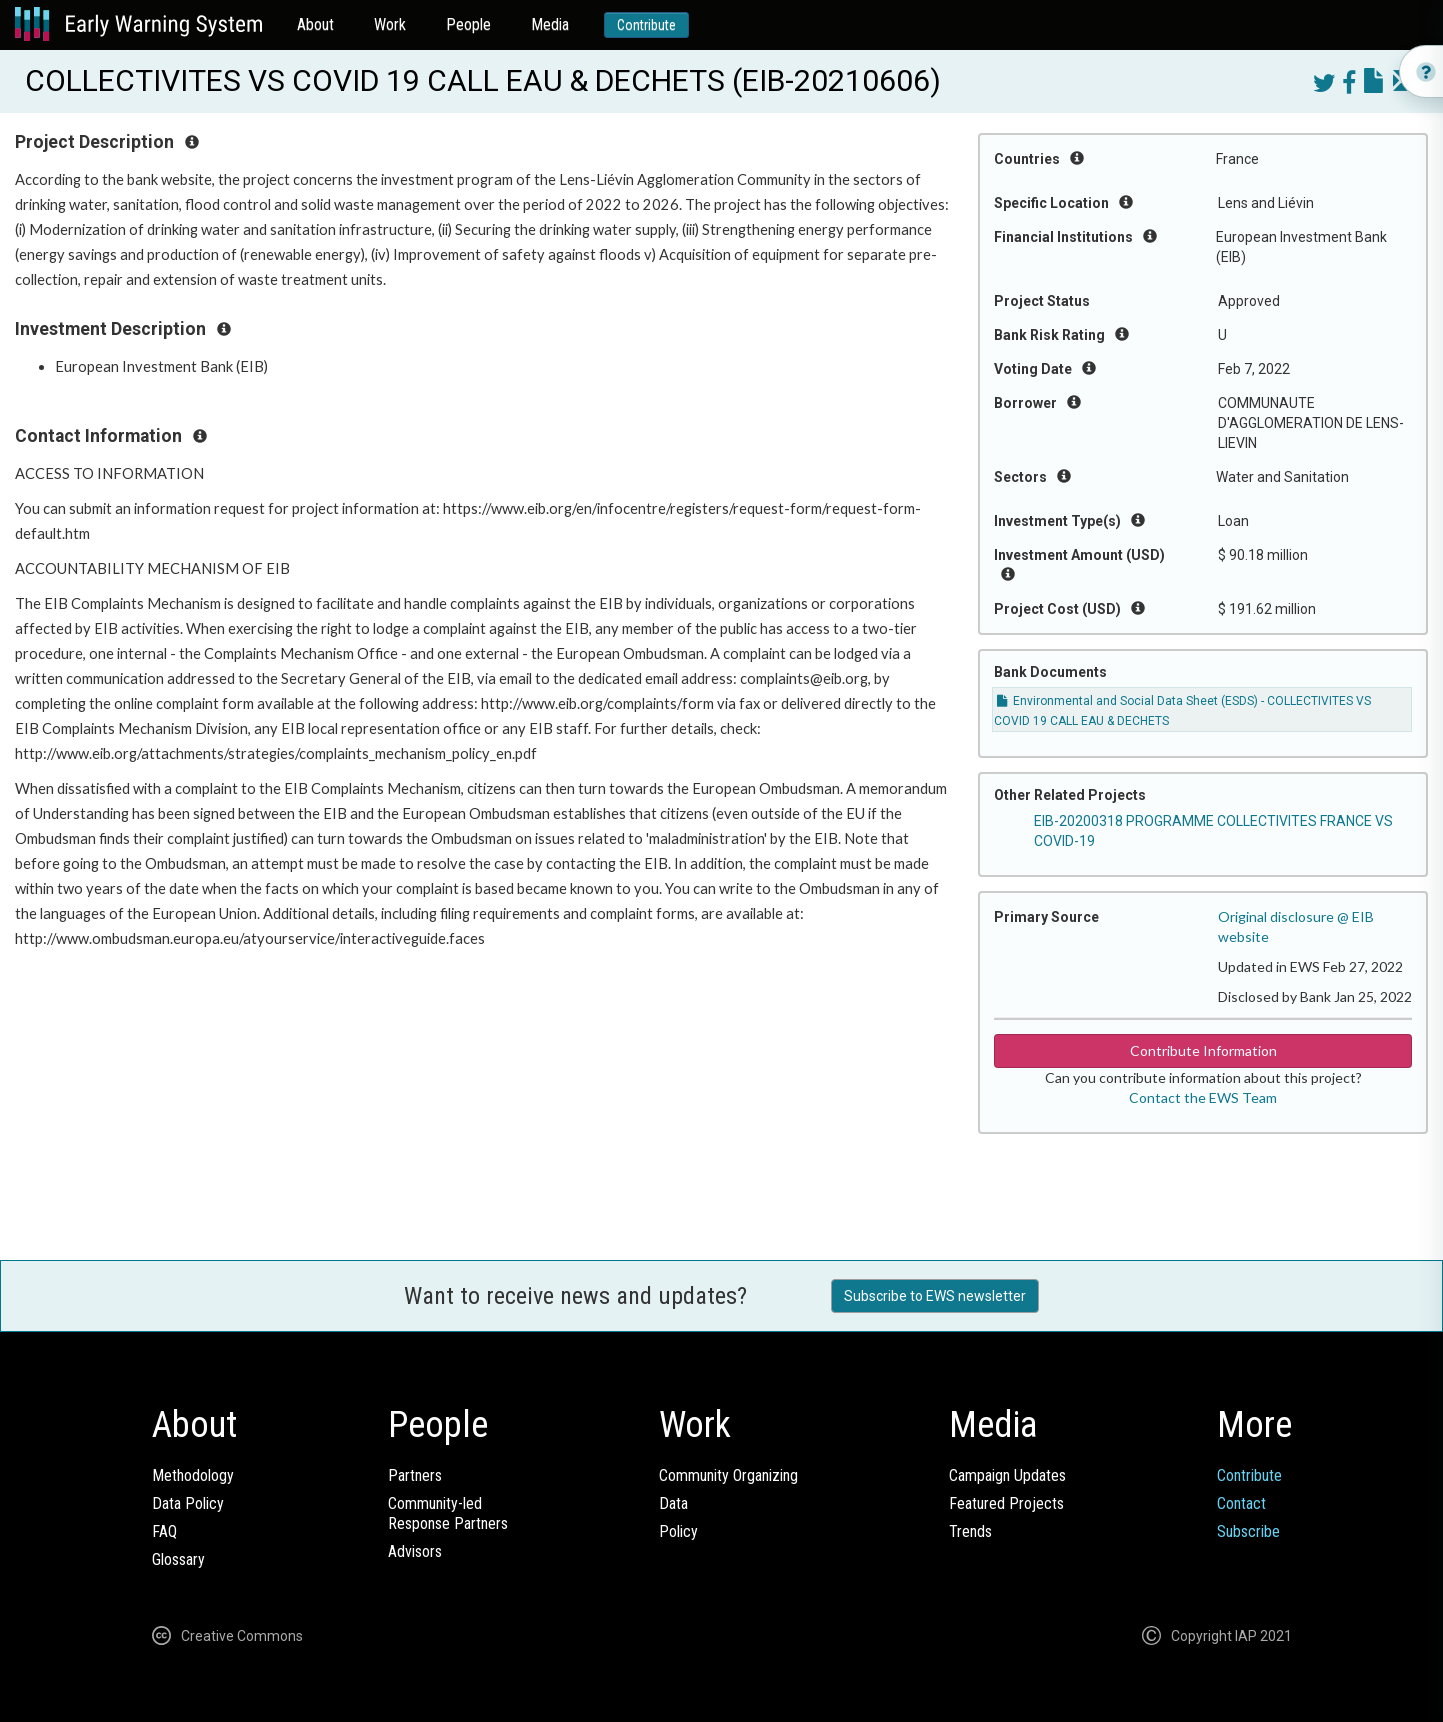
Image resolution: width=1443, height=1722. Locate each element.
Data (673, 1503)
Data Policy (188, 1503)
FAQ (164, 1531)
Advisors (415, 1551)
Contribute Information (1203, 1050)
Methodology (193, 1475)
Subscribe (1248, 1531)
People (468, 24)
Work (390, 24)
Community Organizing (728, 1475)
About (315, 24)
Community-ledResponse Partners (448, 1513)
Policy (678, 1531)
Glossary (178, 1559)
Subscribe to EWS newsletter (935, 1296)
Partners (415, 1475)
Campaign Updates (1007, 1475)
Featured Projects (1006, 1503)
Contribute (646, 25)
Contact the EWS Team (1203, 1097)
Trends (970, 1531)
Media (550, 24)
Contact (1241, 1503)
